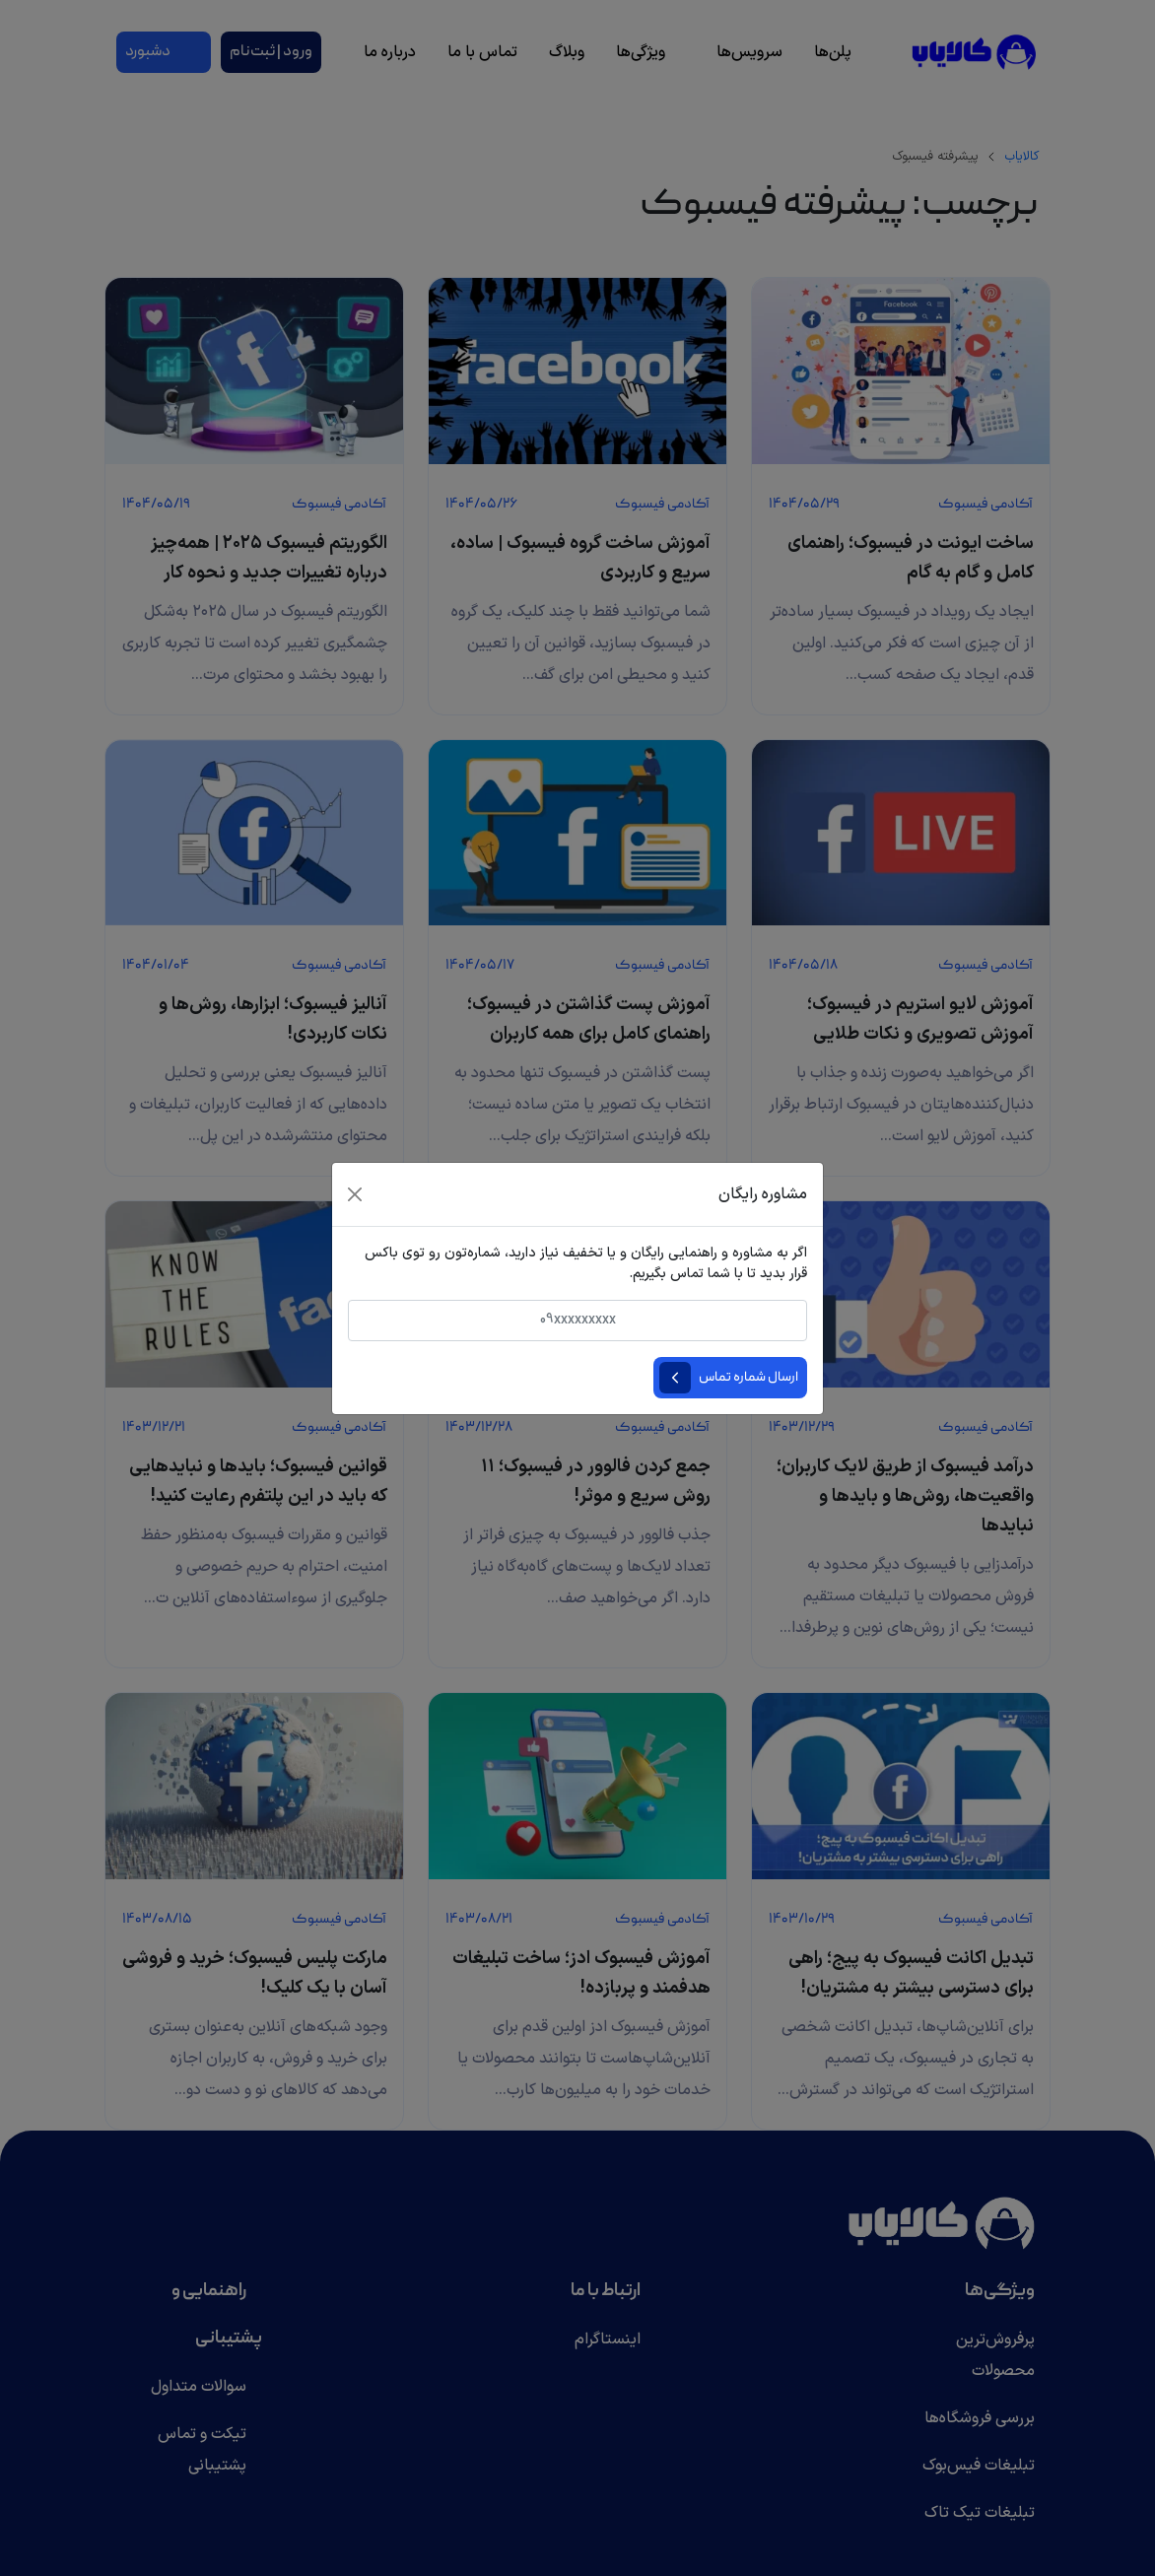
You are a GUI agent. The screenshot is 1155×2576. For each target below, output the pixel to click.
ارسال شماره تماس (748, 1378)
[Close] (355, 1194)
